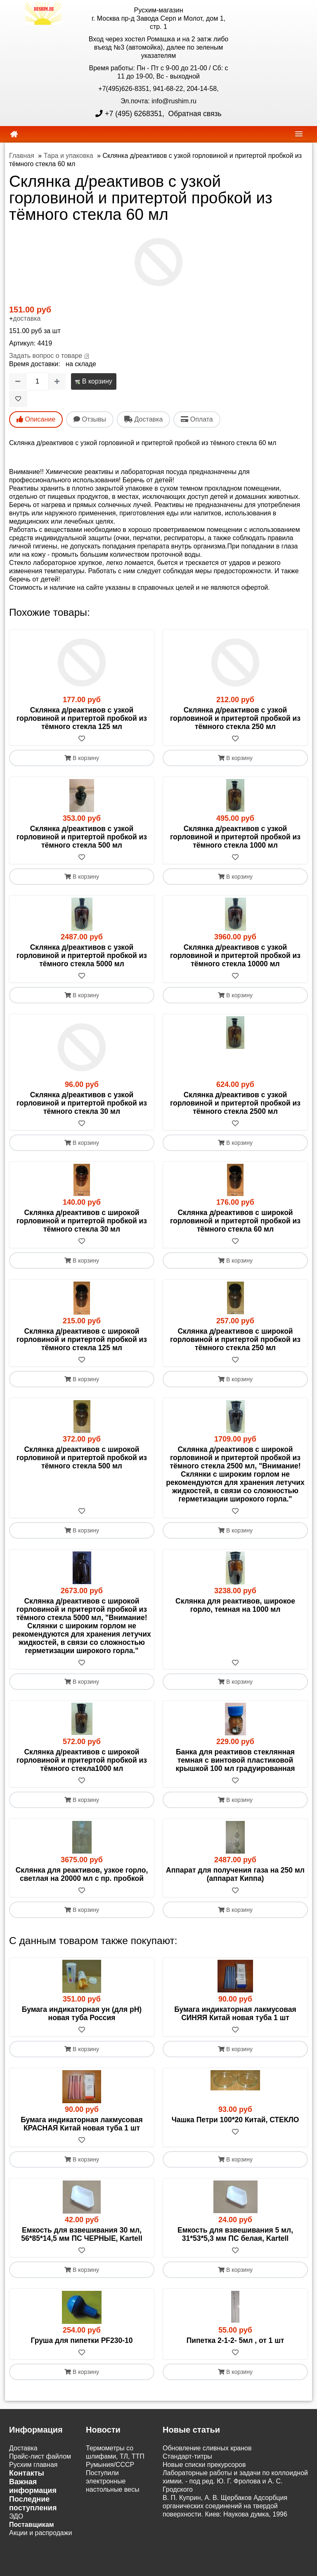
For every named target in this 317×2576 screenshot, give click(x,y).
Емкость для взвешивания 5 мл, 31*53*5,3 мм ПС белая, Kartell (235, 2234)
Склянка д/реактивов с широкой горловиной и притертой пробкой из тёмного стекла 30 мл (82, 1220)
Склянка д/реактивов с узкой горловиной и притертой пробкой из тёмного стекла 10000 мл (235, 955)
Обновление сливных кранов (207, 2448)
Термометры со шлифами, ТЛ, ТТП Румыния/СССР (115, 2457)
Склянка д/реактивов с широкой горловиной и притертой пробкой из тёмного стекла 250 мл (235, 1339)
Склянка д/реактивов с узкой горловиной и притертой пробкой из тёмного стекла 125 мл (82, 718)
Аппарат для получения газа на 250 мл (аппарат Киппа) (235, 1874)
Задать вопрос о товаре (45, 355)
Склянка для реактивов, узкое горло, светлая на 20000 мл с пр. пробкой (82, 1874)
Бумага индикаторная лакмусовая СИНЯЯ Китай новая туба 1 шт (235, 2014)
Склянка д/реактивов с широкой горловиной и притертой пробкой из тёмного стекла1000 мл (82, 1760)
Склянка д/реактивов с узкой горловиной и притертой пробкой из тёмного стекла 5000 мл (82, 955)
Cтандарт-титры (187, 2456)
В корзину (93, 381)
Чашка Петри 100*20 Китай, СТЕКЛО (235, 2120)
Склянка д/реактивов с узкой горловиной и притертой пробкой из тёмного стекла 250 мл (235, 718)
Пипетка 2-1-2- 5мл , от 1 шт (235, 2341)
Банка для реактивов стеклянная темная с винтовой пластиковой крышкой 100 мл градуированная (235, 1760)
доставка (26, 318)
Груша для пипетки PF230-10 (81, 2341)
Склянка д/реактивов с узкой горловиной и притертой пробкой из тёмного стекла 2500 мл (235, 1103)
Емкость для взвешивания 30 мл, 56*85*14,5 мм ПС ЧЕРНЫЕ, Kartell (81, 2234)
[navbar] (299, 133)
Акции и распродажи (40, 2533)
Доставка (23, 2448)
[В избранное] (18, 399)
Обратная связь (194, 114)
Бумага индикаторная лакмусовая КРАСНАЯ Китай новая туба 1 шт (81, 2124)
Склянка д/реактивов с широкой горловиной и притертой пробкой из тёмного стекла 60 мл (235, 1220)
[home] (14, 134)
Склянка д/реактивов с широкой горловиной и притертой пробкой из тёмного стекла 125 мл (82, 1339)
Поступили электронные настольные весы (113, 2481)
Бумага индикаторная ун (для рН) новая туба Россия (82, 2014)
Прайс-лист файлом (40, 2456)
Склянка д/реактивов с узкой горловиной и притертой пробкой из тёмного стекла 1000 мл (235, 837)
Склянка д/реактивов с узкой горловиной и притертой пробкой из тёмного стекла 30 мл (82, 1103)
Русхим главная (33, 2465)
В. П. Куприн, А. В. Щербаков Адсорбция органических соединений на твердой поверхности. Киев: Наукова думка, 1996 (225, 2506)
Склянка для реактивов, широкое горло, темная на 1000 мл (235, 1605)
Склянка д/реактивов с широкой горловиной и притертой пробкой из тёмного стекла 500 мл (82, 1457)
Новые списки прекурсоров (204, 2465)
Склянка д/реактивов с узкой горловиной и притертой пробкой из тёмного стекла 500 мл (82, 837)
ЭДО (16, 2516)
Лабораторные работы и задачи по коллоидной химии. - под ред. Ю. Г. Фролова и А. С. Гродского (235, 2481)
